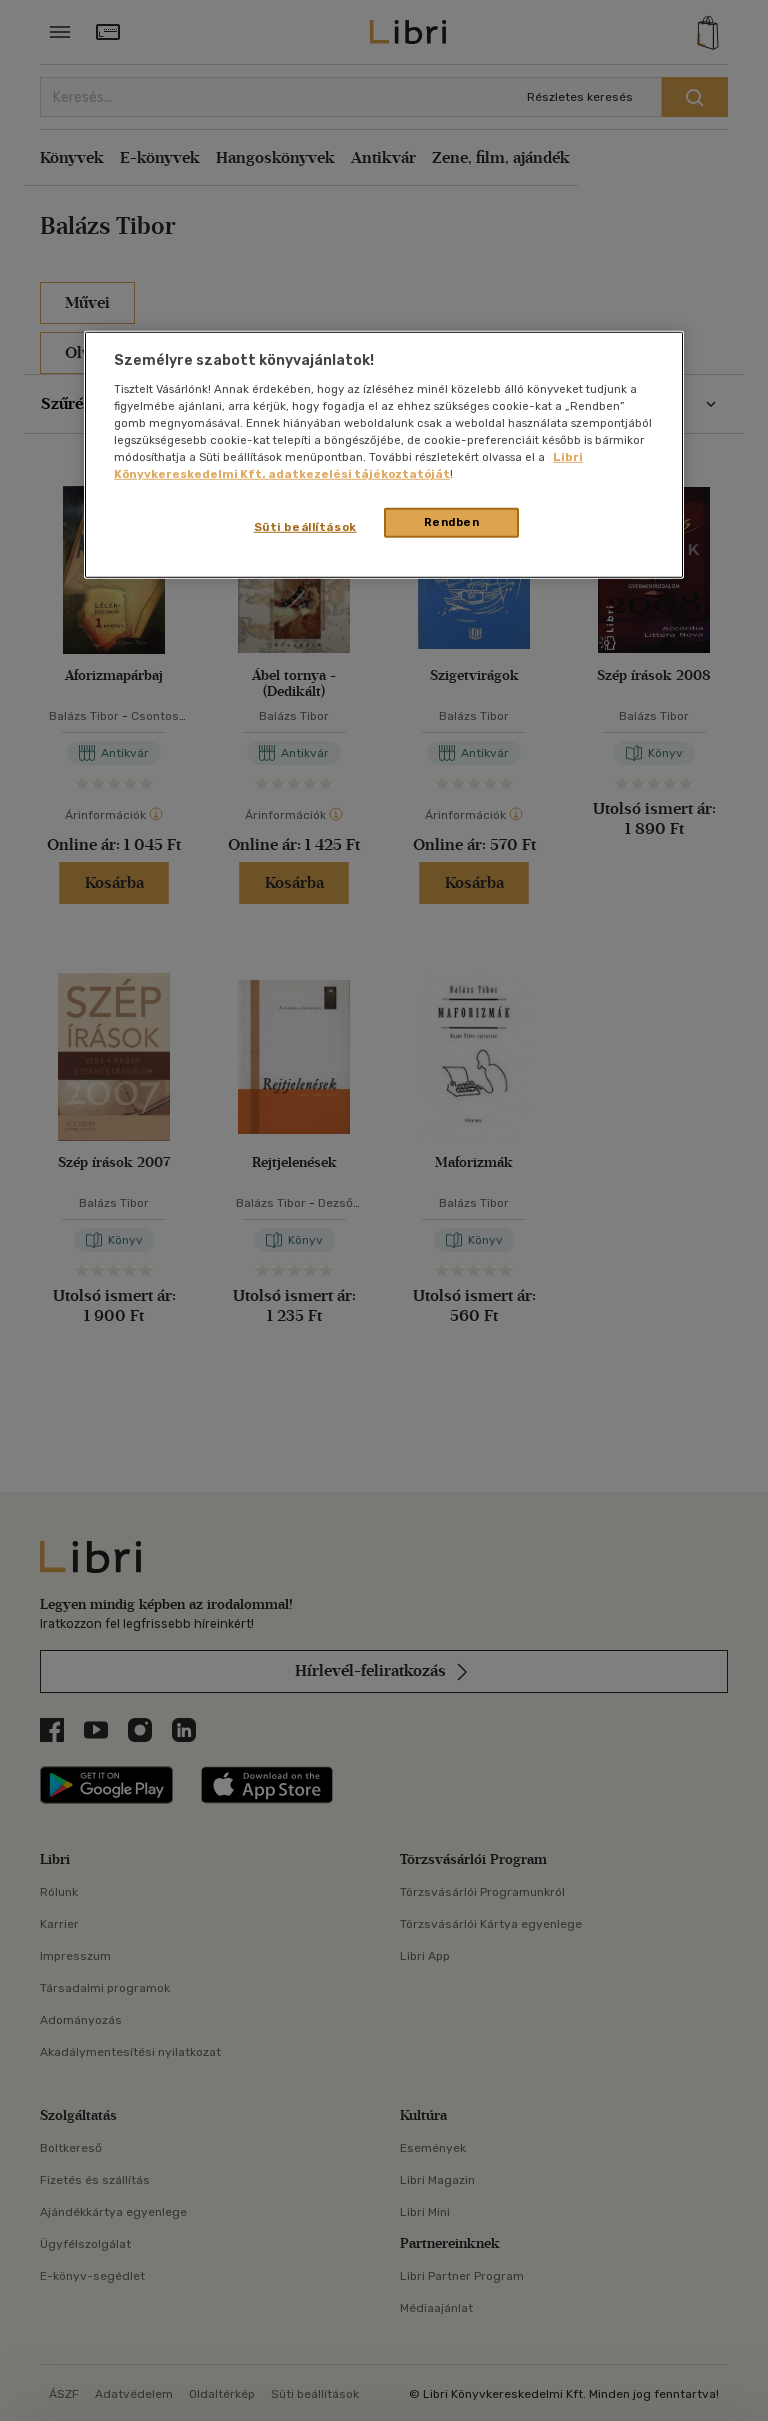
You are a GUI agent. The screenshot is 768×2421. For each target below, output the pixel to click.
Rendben (452, 522)
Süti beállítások (305, 527)
